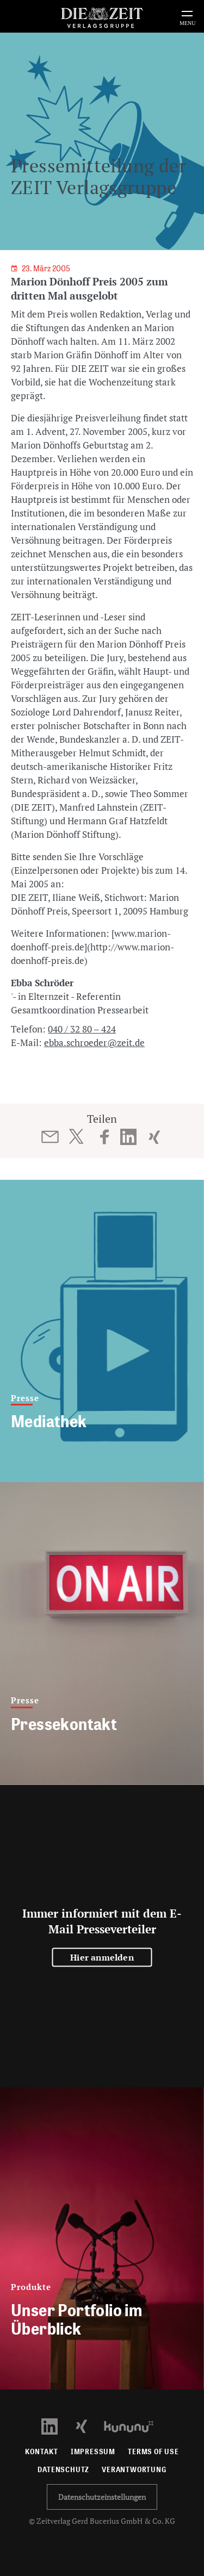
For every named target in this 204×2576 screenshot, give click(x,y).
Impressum (93, 2452)
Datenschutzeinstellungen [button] (102, 2497)
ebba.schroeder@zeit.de (94, 1042)
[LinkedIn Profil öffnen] (56, 2426)
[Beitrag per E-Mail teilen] (49, 1137)
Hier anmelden (102, 1957)
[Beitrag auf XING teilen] (154, 1137)
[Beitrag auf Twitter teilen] (75, 1136)
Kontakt (41, 2452)
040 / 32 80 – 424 (82, 1029)
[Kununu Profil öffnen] (134, 2426)
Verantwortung (134, 2470)
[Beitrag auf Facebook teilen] (104, 1136)
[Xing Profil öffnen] (88, 2426)
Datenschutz (63, 2470)
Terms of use (153, 2452)
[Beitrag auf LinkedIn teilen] (128, 1137)
